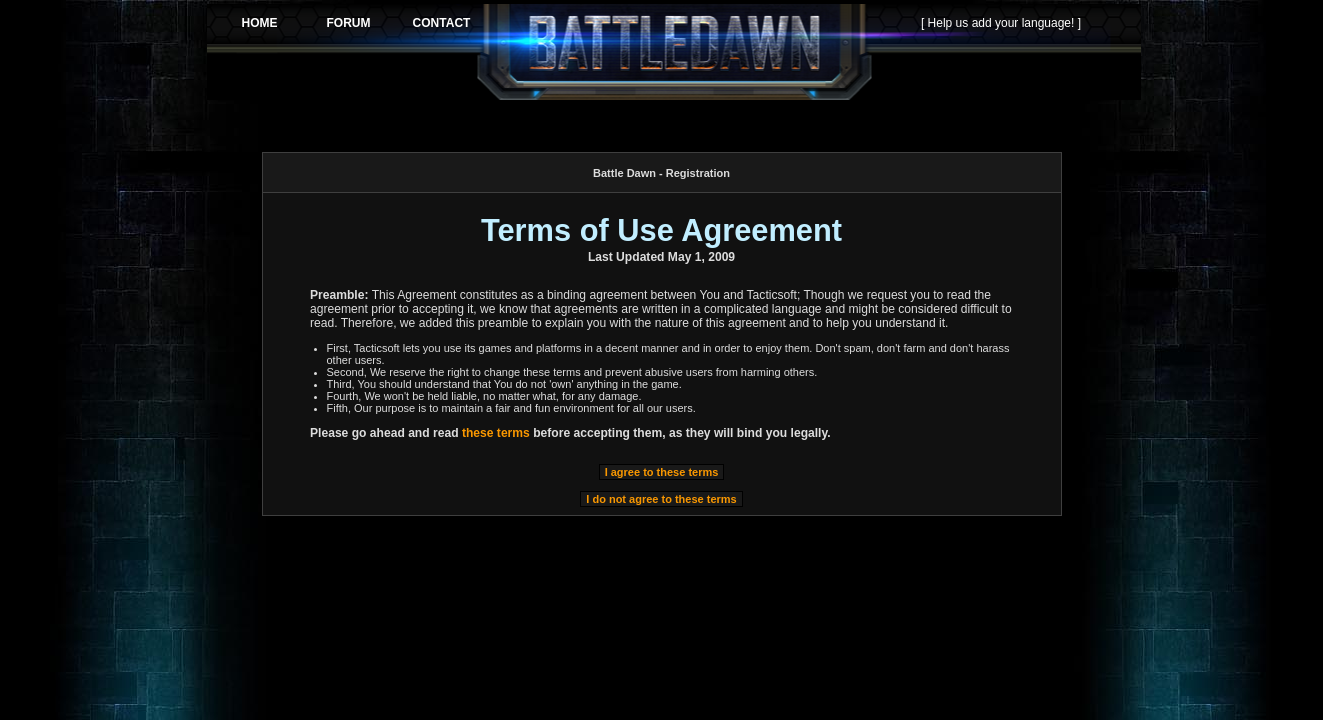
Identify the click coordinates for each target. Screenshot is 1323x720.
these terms (496, 433)
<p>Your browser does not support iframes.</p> (674, 52)
